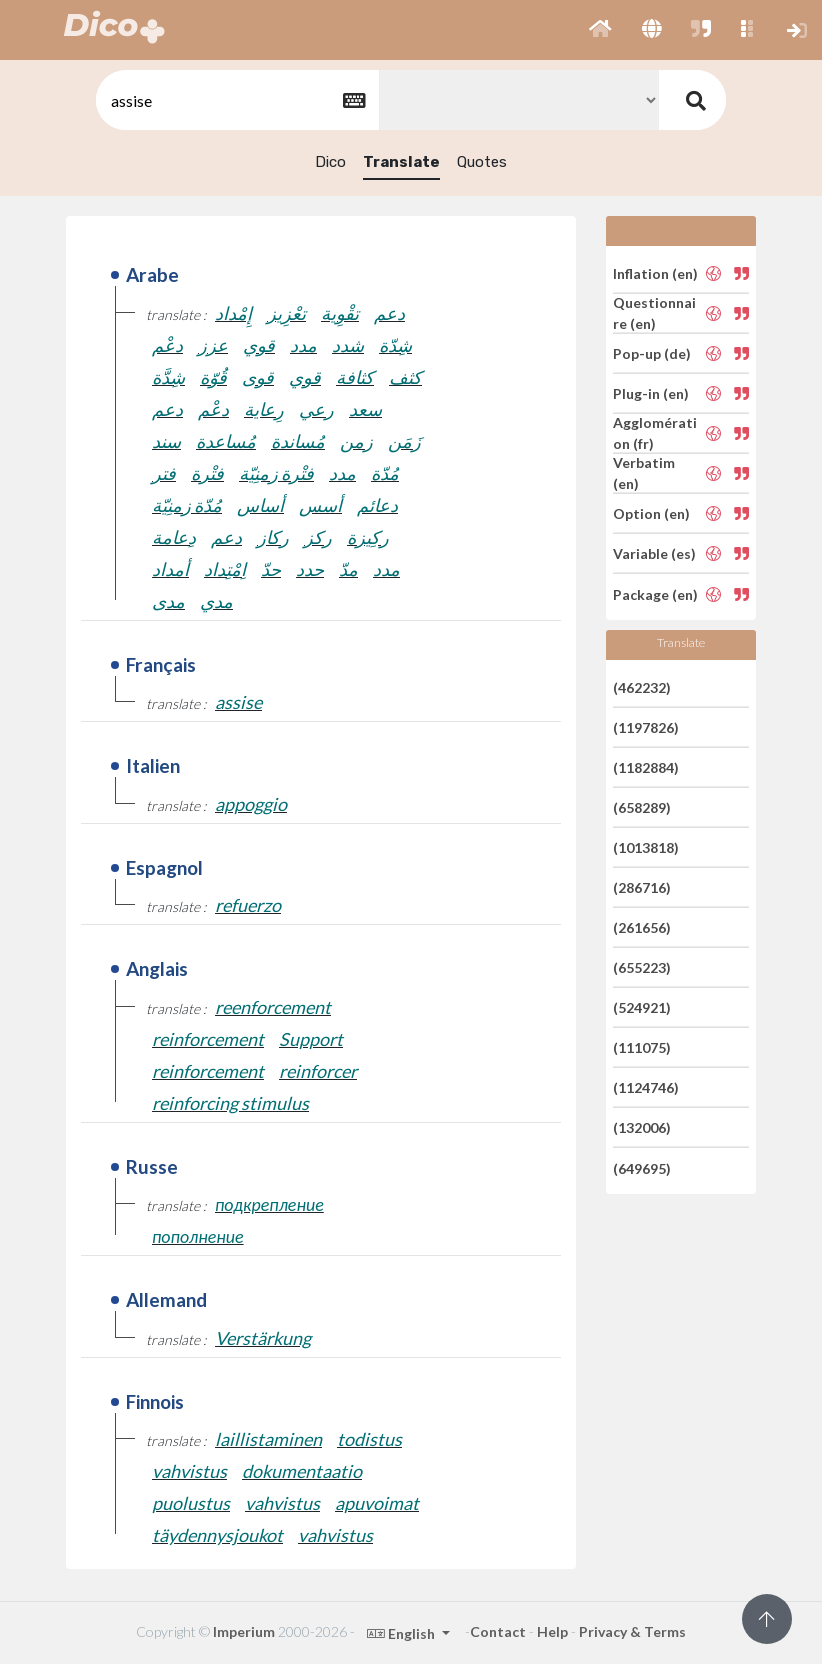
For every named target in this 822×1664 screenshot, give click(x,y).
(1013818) (646, 847)
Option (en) (651, 513)
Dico (330, 162)
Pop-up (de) (652, 353)
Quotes (482, 162)
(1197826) (646, 727)
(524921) (642, 1007)
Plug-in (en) (651, 393)
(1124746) (646, 1087)
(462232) (642, 686)
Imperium (244, 1631)
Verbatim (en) (644, 473)
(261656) (642, 927)
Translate (401, 162)
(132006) (642, 1127)
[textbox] (236, 100)
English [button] (402, 1633)
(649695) (642, 1167)
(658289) (642, 807)
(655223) (642, 967)
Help (552, 1631)
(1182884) (646, 767)
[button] (600, 30)
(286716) (642, 887)
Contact (498, 1631)
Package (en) (655, 593)
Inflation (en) (655, 272)
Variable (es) (654, 553)
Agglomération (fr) (655, 433)
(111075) (642, 1047)
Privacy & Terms (632, 1631)
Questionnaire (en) (654, 313)
